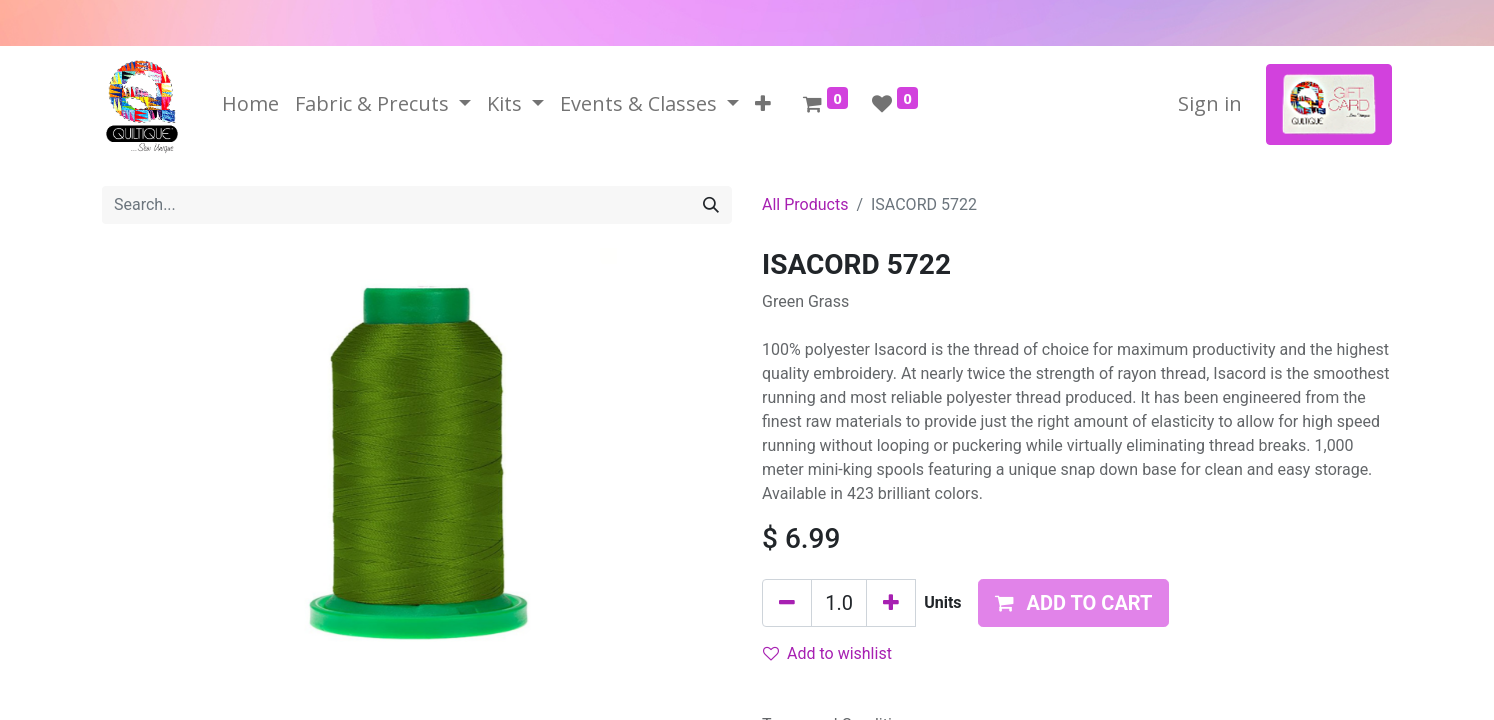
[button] (763, 104)
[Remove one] (787, 603)
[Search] (711, 205)
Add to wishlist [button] (827, 653)
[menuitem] (250, 104)
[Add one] (891, 603)
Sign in (1210, 103)
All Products (805, 204)
